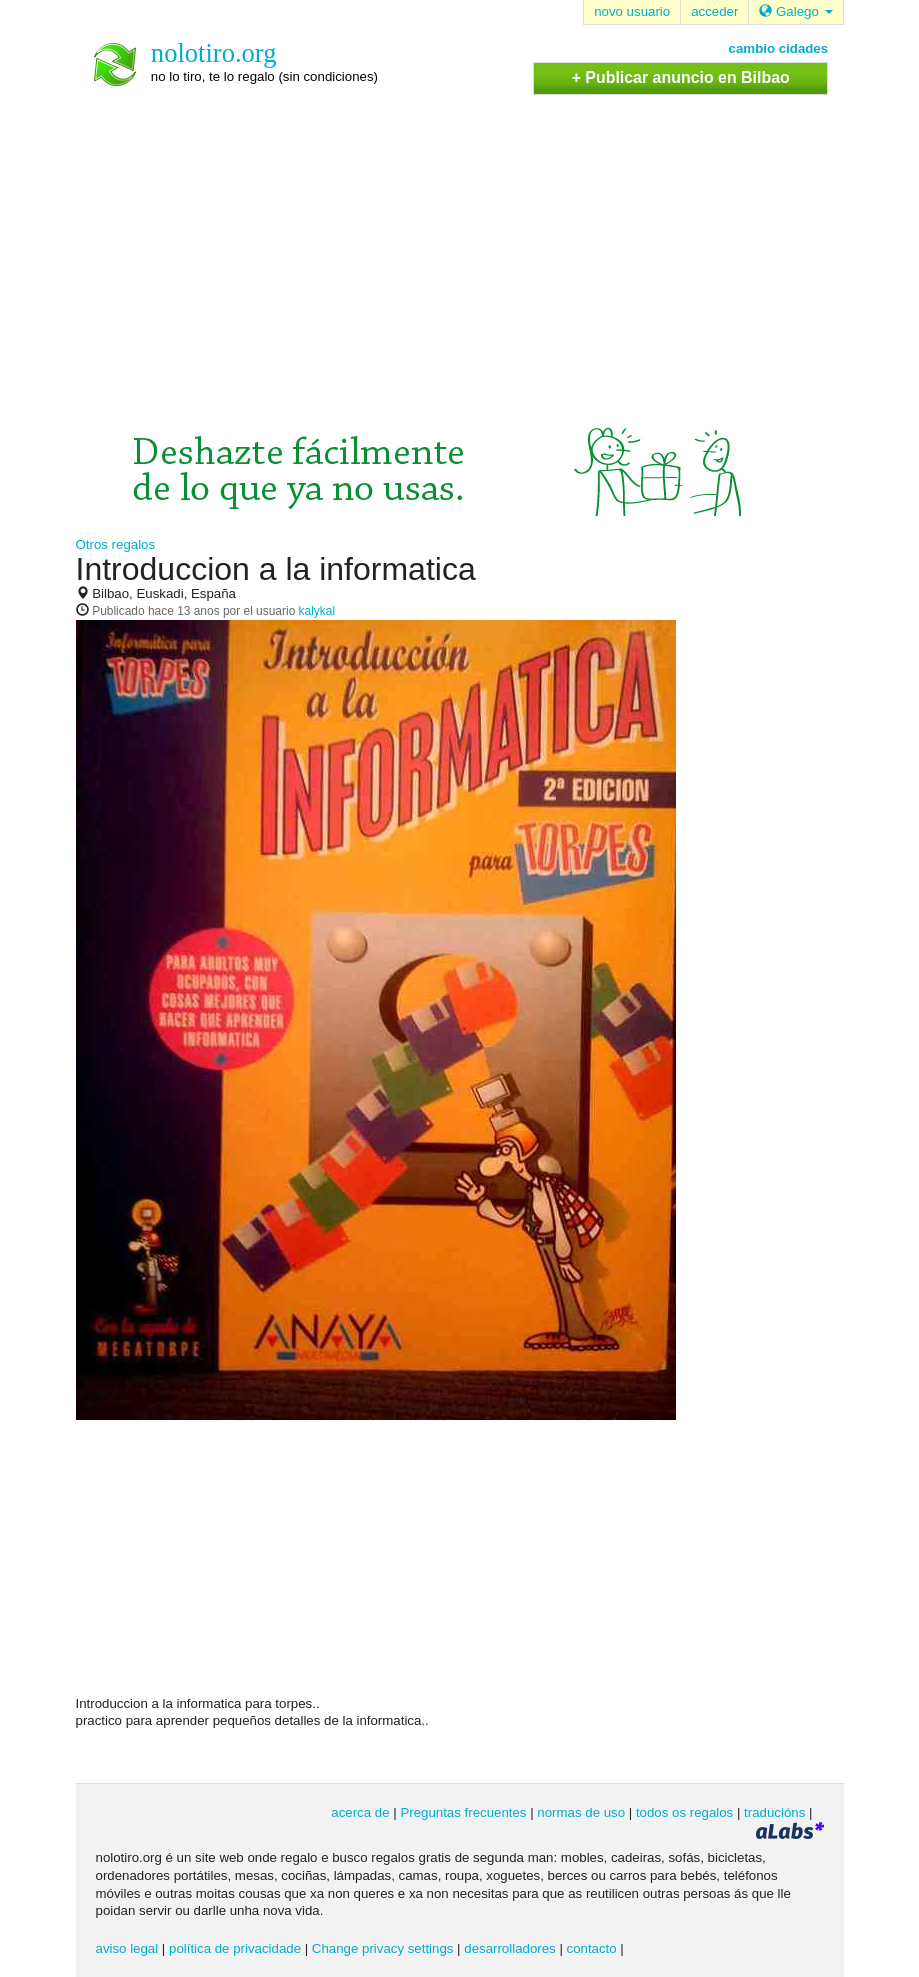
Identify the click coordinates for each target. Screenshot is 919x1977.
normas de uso (581, 1812)
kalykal (317, 611)
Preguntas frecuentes (463, 1812)
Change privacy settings (383, 1948)
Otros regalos (116, 544)
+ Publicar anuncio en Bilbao (681, 77)
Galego (795, 11)
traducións (774, 1812)
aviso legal (127, 1948)
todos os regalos (684, 1812)
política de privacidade (235, 1948)
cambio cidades (779, 48)
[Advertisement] (460, 245)
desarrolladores (509, 1948)
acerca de (360, 1812)
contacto (592, 1948)
